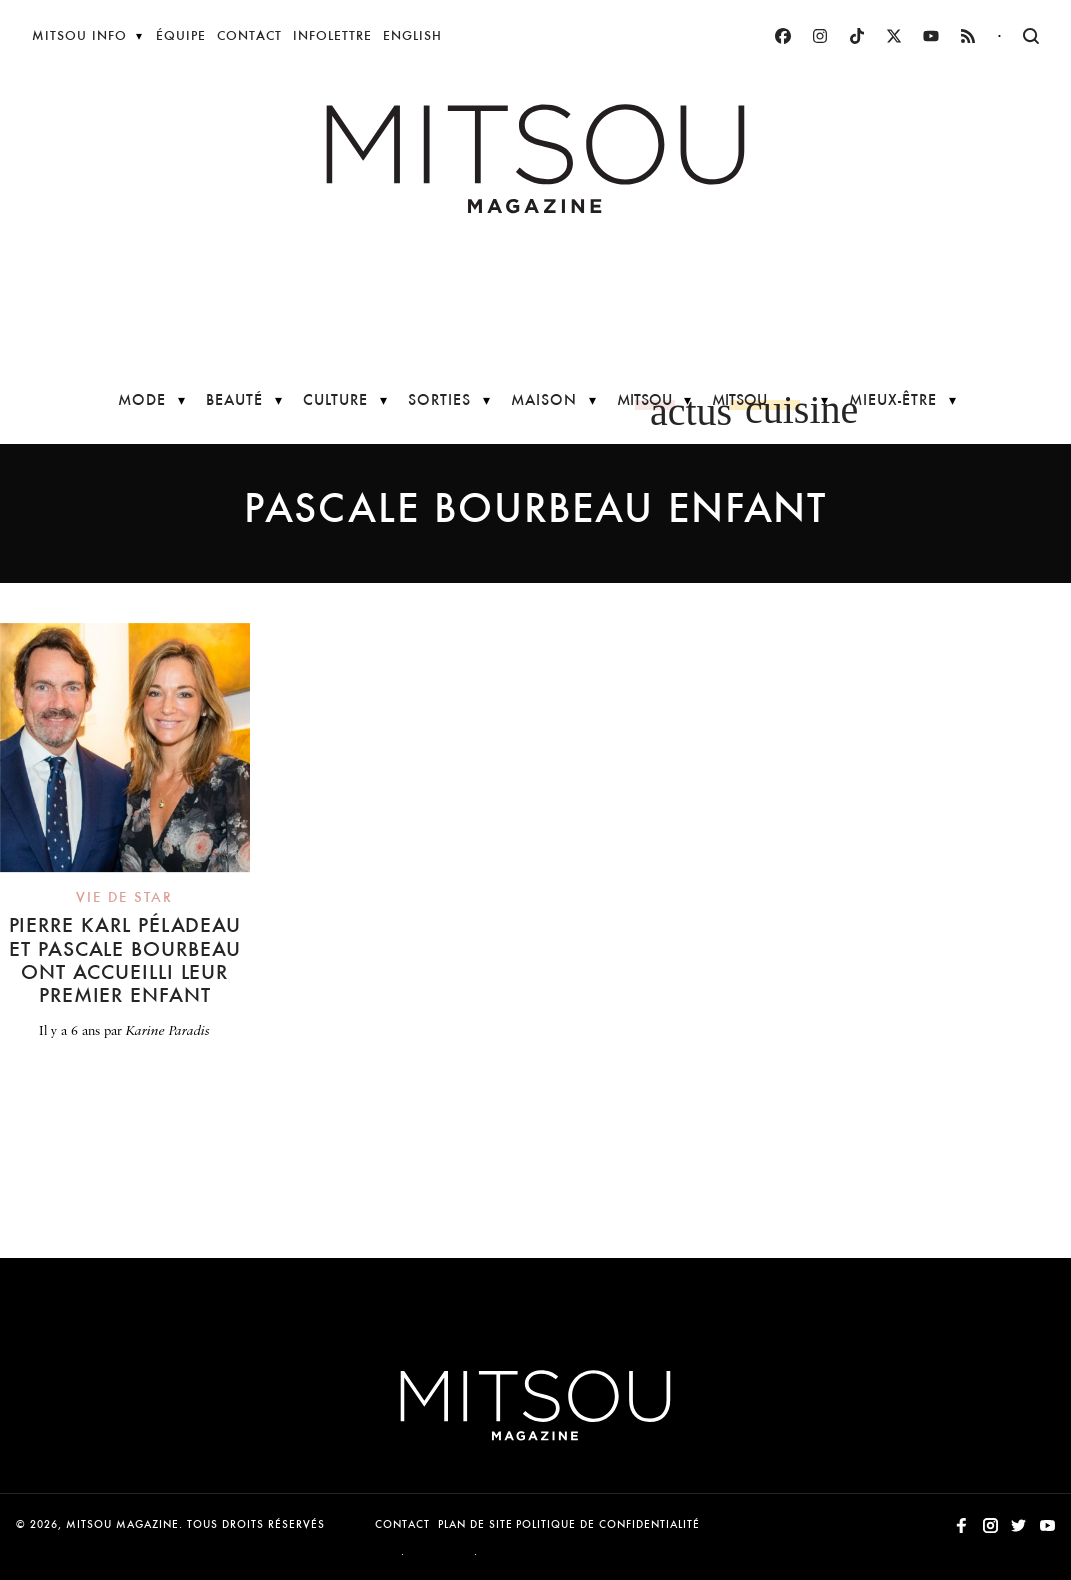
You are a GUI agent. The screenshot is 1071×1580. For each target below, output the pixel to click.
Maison (544, 399)
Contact (249, 35)
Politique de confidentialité (608, 1524)
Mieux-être (893, 399)
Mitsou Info (79, 35)
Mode (142, 399)
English (412, 35)
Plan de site (475, 1524)
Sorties (439, 399)
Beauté (234, 399)
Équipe (181, 35)
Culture (335, 399)
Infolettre (332, 35)
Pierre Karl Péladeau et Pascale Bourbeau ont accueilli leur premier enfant (125, 960)
